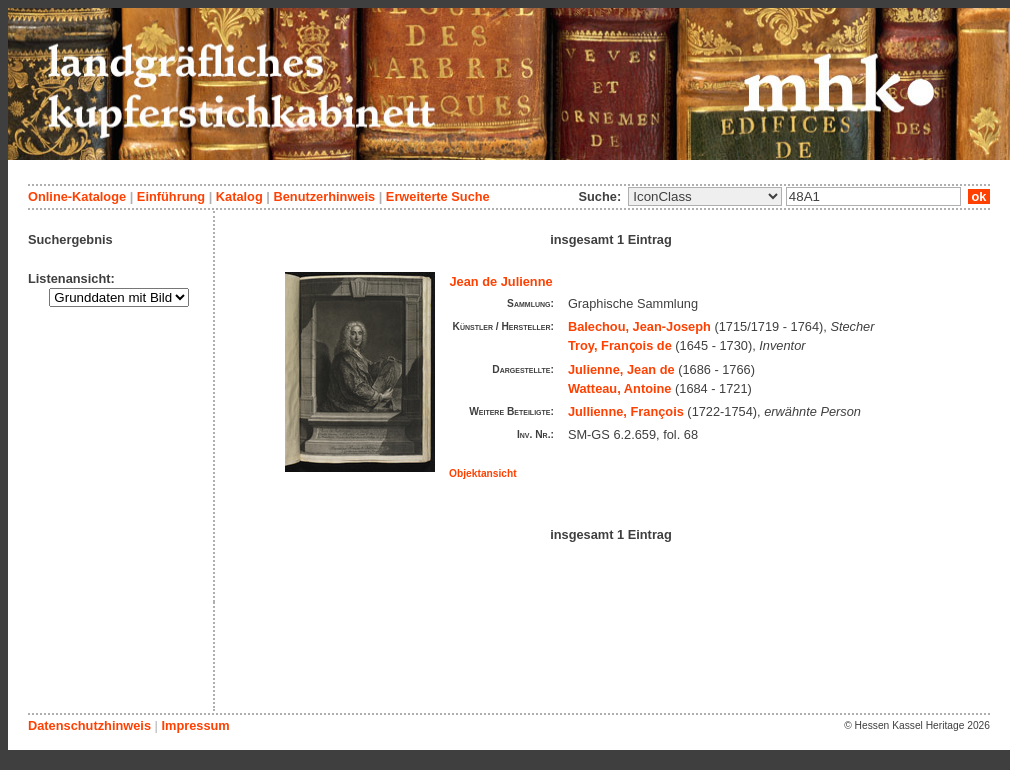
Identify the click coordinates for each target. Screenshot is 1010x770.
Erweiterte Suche (438, 196)
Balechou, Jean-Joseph (639, 326)
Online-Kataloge (77, 196)
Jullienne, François (626, 411)
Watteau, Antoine (620, 388)
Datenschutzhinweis (89, 725)
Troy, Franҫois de (620, 345)
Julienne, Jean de (621, 369)
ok (979, 196)
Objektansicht (483, 473)
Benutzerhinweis (324, 196)
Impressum (195, 725)
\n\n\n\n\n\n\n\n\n (705, 196)
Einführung (171, 196)
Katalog (239, 196)
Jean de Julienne (501, 281)
